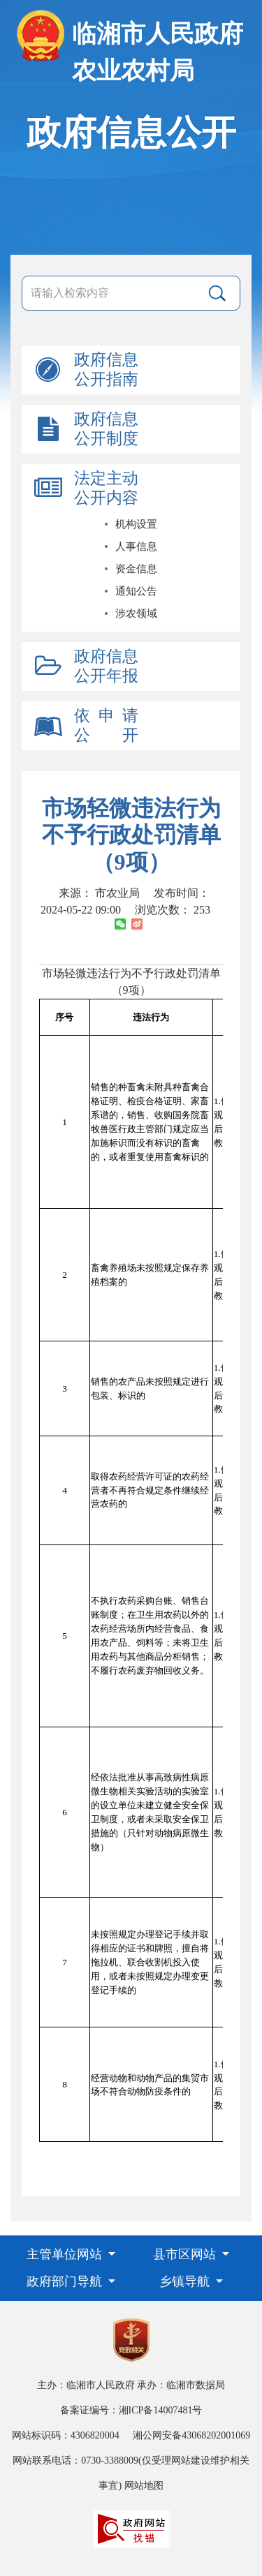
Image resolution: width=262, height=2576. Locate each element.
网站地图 (143, 2485)
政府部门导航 (66, 2281)
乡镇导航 (186, 2281)
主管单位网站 (66, 2254)
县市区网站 (186, 2254)
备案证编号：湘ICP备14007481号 (131, 2410)
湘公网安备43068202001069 (191, 2435)
